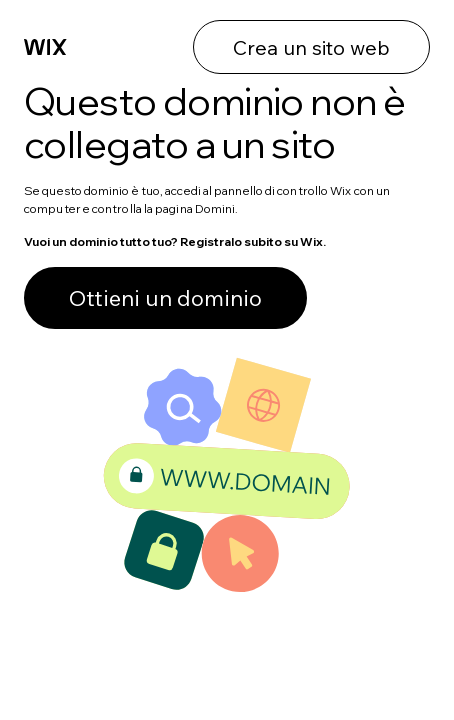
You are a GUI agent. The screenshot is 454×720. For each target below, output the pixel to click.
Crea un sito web (311, 47)
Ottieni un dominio (165, 298)
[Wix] (45, 47)
